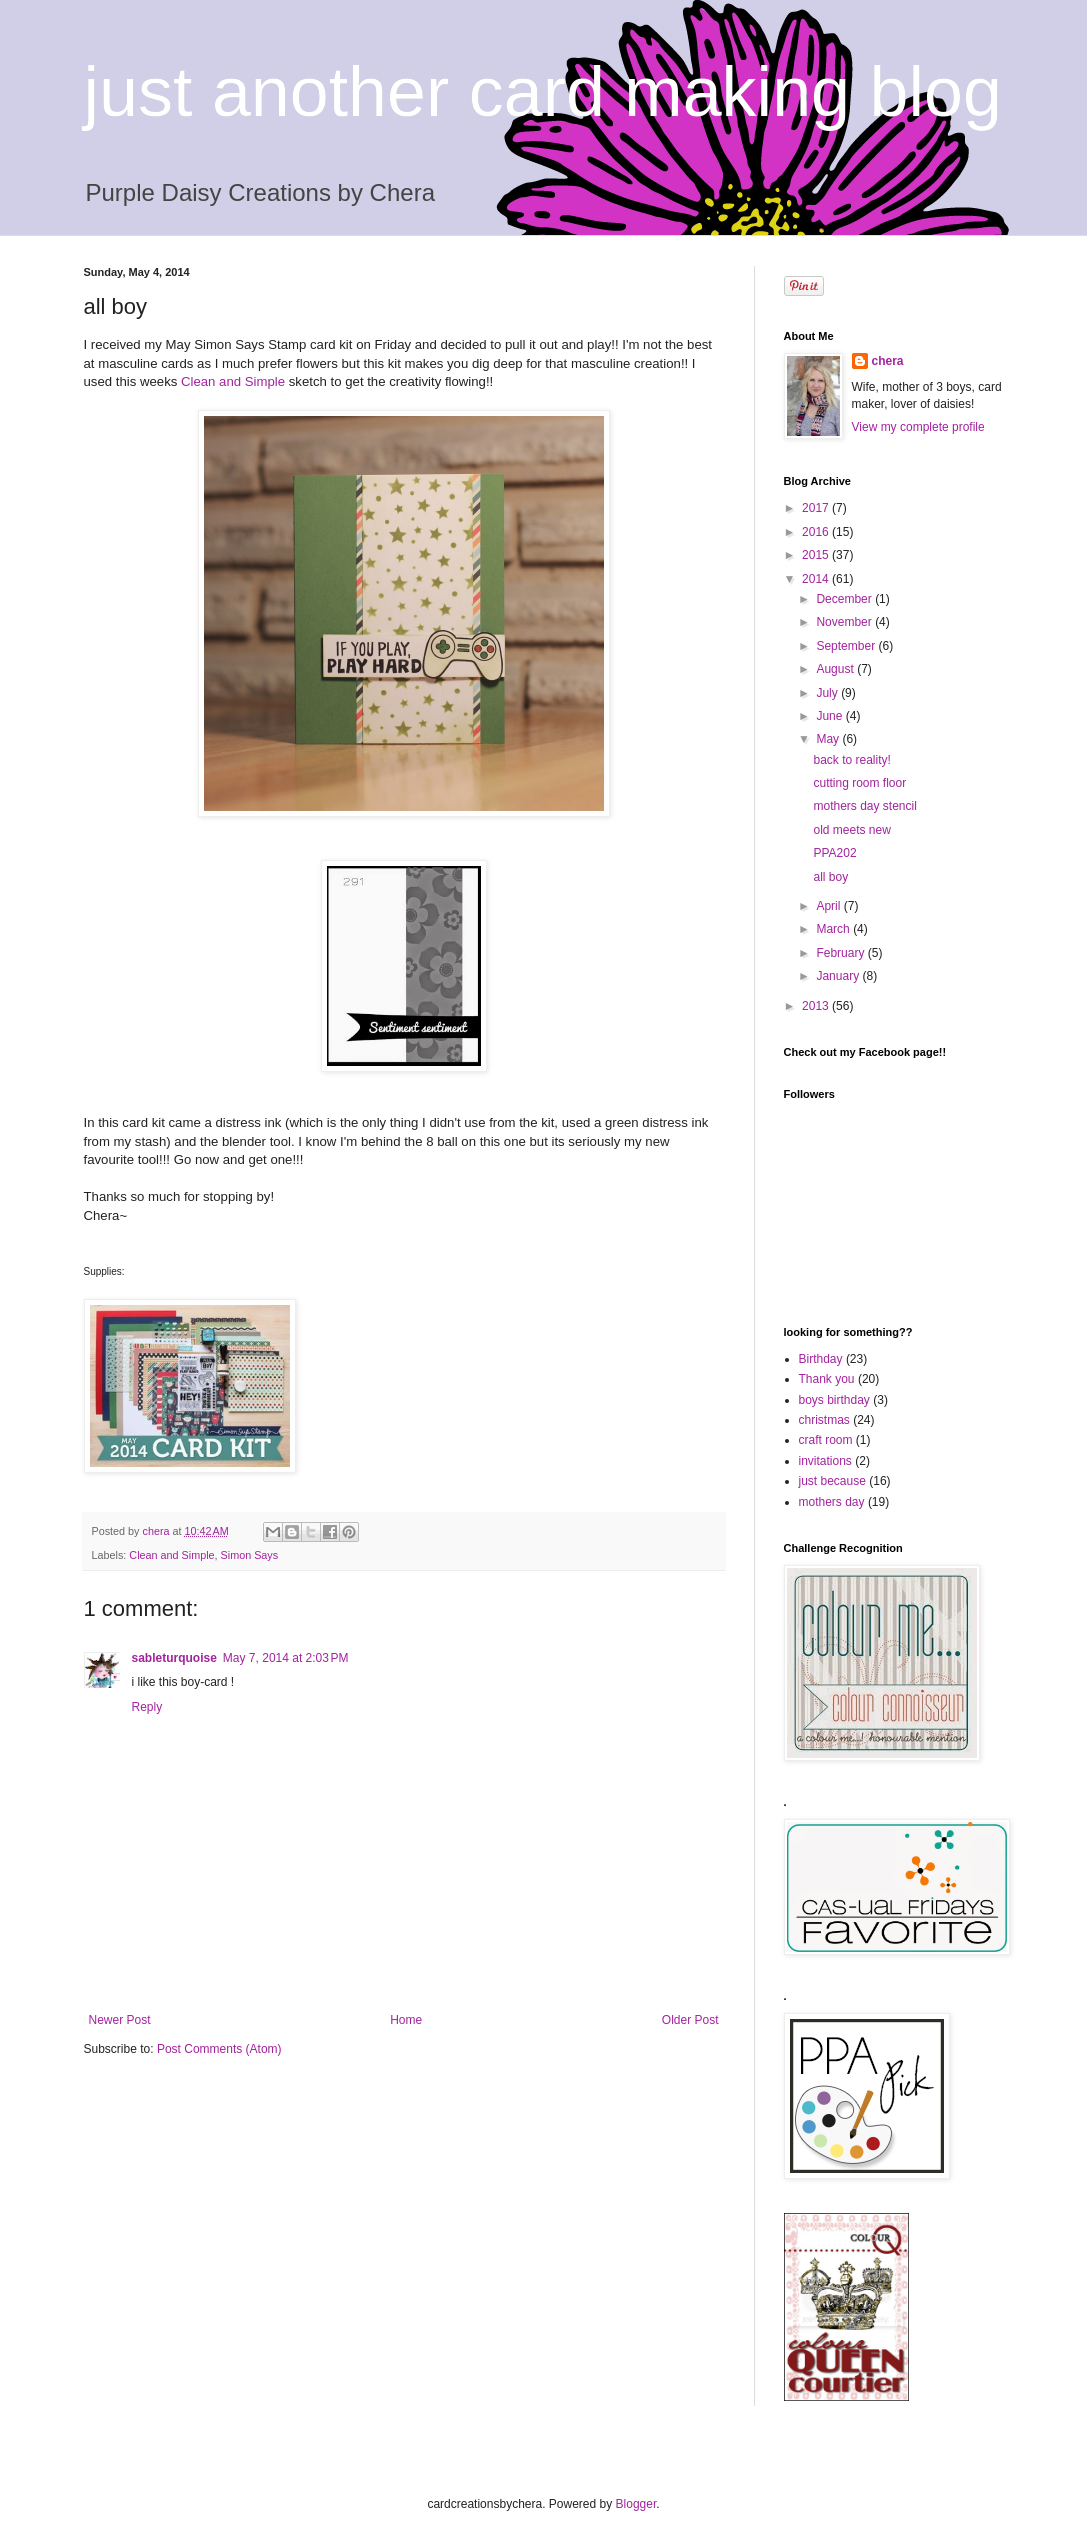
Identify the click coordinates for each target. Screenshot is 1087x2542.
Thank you (827, 1379)
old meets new (851, 830)
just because (832, 1481)
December (845, 599)
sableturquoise (174, 1658)
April (829, 906)
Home (406, 2020)
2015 (817, 555)
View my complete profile (918, 427)
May (829, 739)
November (845, 622)
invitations (825, 1461)
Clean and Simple (233, 381)
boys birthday (834, 1400)
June (830, 716)
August (836, 669)
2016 (817, 532)
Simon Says (250, 1555)
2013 (817, 1006)
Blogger (636, 2504)
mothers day (832, 1502)
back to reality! (851, 760)
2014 (817, 579)
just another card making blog (543, 92)
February (841, 953)
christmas (824, 1420)
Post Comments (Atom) (219, 2049)
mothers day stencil (864, 806)
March (834, 929)
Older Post (690, 2020)
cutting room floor (859, 783)
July (828, 693)
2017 (817, 508)
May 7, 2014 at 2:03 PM (286, 1658)
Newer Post (120, 2020)
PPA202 (834, 853)
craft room (826, 1440)
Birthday (821, 1359)
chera (888, 361)
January (839, 976)
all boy (830, 877)
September (847, 646)
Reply (147, 1707)
